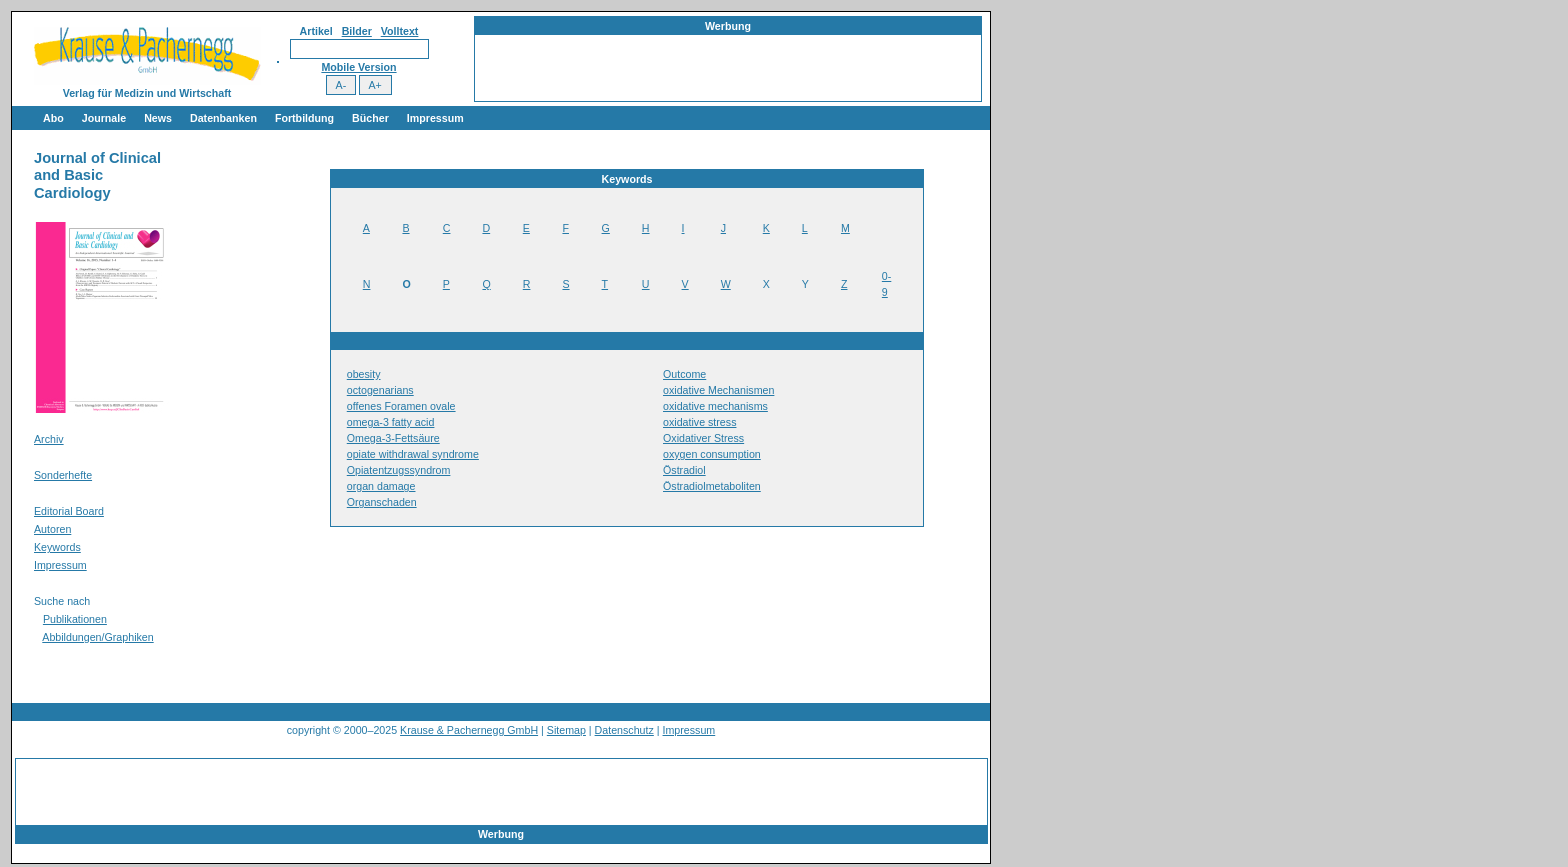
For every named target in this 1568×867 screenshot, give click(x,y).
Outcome (684, 374)
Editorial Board (69, 511)
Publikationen (75, 619)
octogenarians (380, 390)
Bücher (370, 118)
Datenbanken (223, 118)
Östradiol (684, 470)
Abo (53, 118)
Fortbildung (304, 118)
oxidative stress (699, 422)
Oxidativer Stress (703, 438)
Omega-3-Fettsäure (393, 438)
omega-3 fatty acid (391, 422)
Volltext (400, 31)
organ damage (381, 486)
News (158, 118)
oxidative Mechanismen (718, 390)
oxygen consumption (712, 454)
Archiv (49, 439)
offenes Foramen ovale (401, 406)
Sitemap (566, 730)
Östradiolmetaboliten (712, 486)
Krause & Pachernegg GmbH (469, 730)
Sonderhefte (63, 475)
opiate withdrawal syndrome (413, 454)
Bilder (357, 31)
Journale (104, 118)
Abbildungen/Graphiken (97, 637)
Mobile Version (358, 67)
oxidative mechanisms (715, 406)
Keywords (57, 547)
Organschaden (382, 502)
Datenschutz (624, 730)
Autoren (52, 529)
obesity (364, 374)
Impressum (435, 118)
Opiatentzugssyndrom (399, 470)
